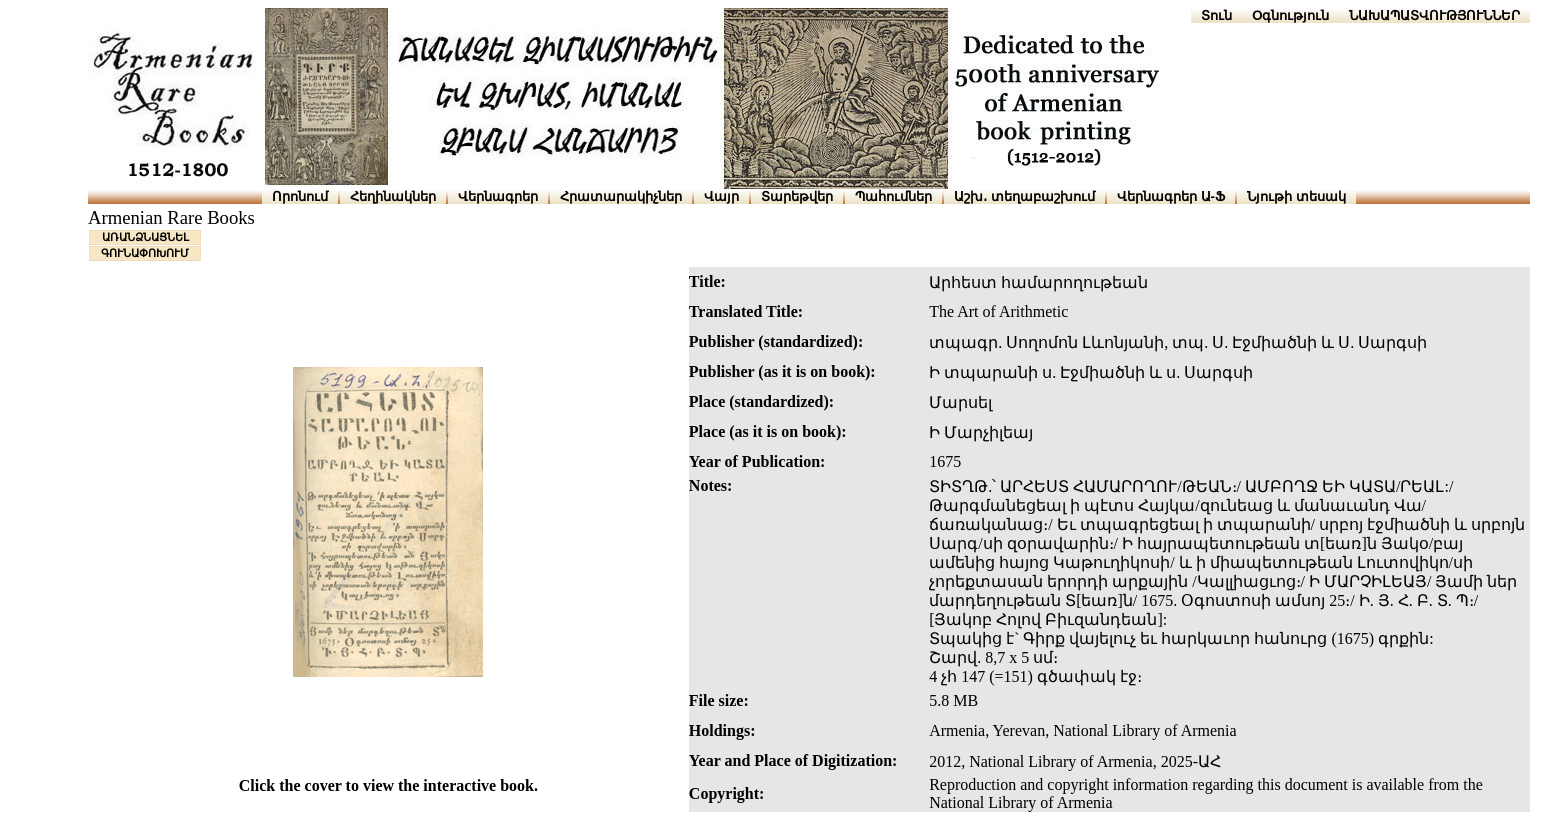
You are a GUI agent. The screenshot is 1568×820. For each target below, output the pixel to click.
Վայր (721, 196)
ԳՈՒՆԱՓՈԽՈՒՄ (145, 253)
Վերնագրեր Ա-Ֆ (1171, 196)
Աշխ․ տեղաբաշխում (1024, 196)
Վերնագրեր (498, 196)
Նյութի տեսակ (1296, 196)
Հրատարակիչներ (621, 196)
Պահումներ (893, 196)
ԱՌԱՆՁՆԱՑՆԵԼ (145, 237)
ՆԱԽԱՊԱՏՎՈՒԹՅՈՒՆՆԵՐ (1434, 15)
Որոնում (300, 196)
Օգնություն (1290, 15)
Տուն (1216, 15)
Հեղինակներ (393, 196)
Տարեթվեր (797, 196)
